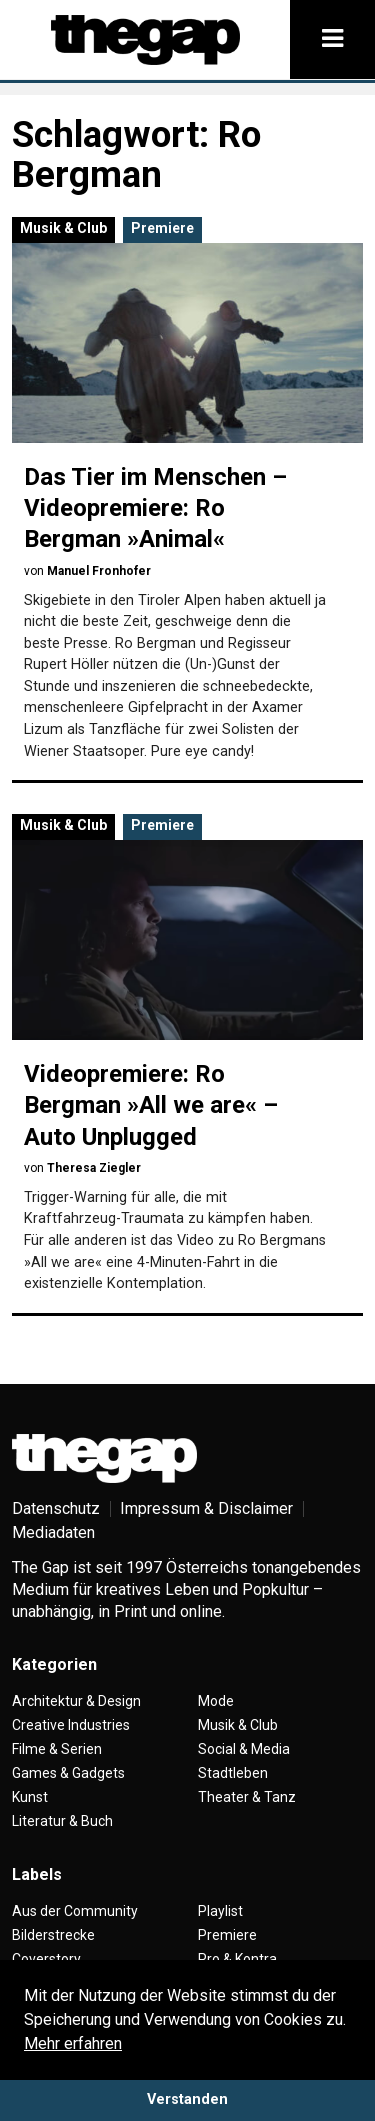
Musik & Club (63, 228)
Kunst (30, 1797)
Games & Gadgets (68, 1773)
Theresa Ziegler (94, 1168)
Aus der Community (75, 1911)
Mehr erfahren (73, 2043)
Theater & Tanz (247, 1797)
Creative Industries (71, 1725)
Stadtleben (233, 1773)
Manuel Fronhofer (99, 571)
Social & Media (244, 1749)
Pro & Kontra (237, 1959)
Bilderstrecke (53, 1935)
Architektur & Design (76, 1701)
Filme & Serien (57, 1749)
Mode (216, 1701)
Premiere (162, 228)
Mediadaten (53, 1532)
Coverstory (46, 1959)
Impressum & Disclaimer (206, 1508)
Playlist (220, 1911)
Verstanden (187, 2099)
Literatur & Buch (62, 1821)
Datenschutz (56, 1508)
